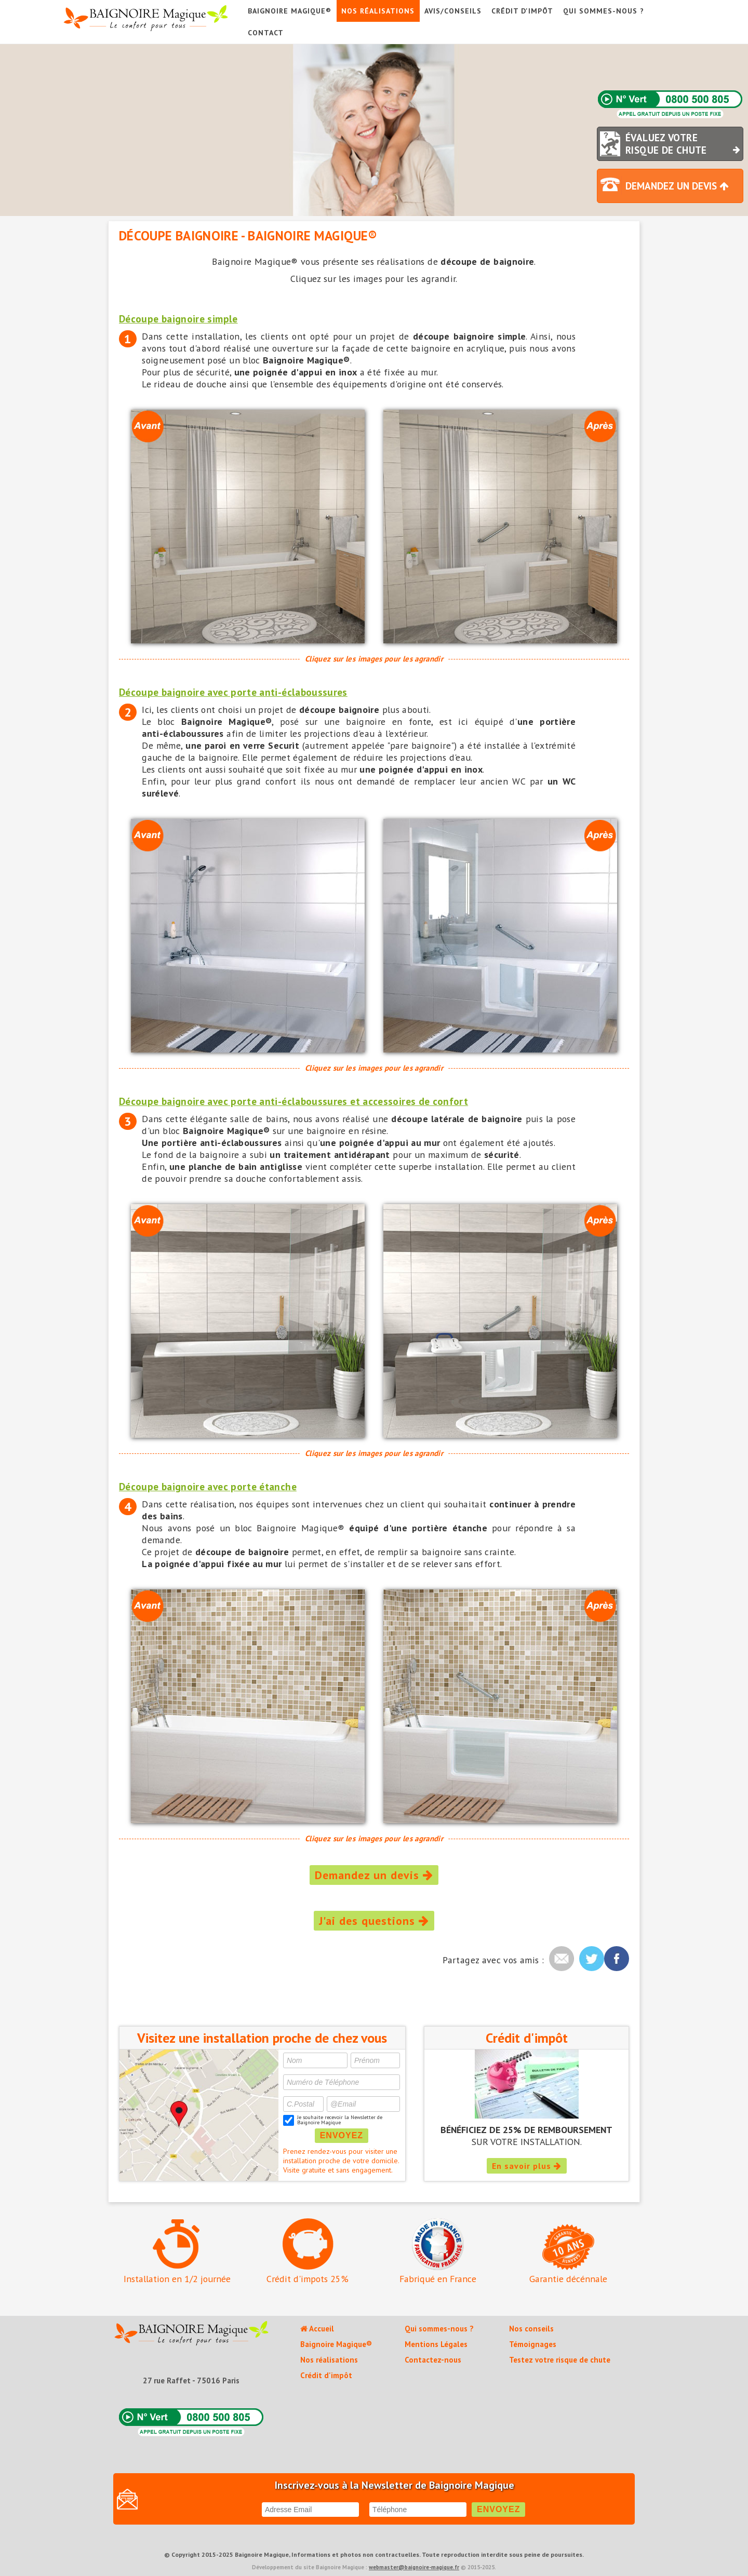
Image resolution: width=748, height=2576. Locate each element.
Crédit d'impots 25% (307, 2251)
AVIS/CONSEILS (453, 11)
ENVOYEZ (341, 2135)
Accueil (317, 2329)
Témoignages (532, 2344)
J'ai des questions (374, 1920)
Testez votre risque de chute (559, 2360)
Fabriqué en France (437, 2251)
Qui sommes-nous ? (603, 11)
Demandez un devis (374, 1875)
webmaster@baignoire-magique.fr (414, 2567)
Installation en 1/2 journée (177, 2251)
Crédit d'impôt (522, 11)
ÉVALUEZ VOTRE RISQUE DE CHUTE (684, 143)
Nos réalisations (378, 11)
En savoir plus (527, 2166)
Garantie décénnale (568, 2254)
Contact (266, 32)
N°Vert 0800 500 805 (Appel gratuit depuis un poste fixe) (670, 104)
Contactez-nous (433, 2360)
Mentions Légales (436, 2344)
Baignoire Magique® (289, 11)
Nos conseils (531, 2329)
